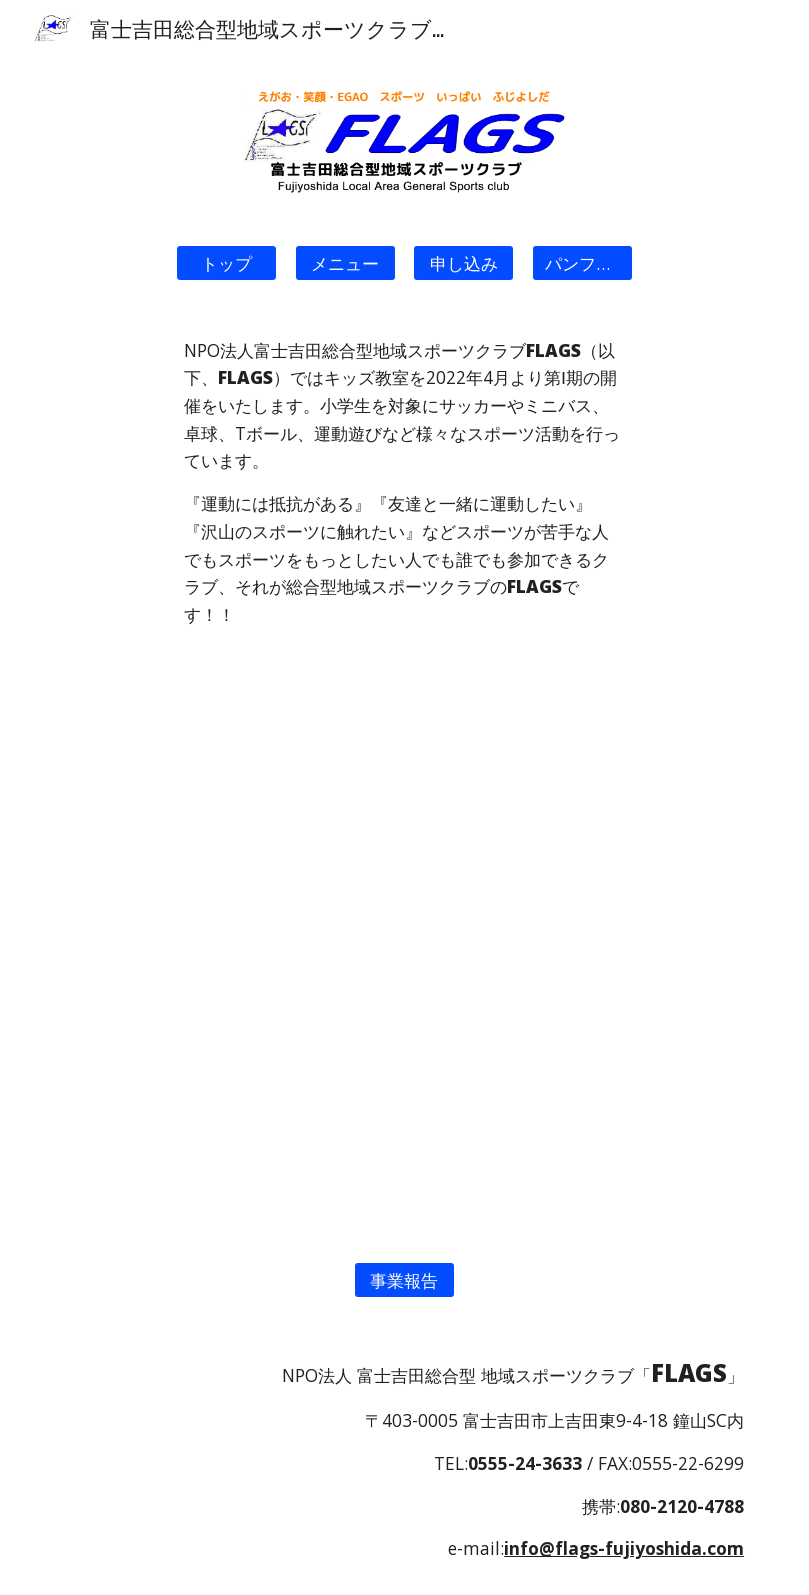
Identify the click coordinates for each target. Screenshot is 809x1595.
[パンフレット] (582, 262)
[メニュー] (345, 262)
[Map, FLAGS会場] (405, 1088)
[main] (405, 483)
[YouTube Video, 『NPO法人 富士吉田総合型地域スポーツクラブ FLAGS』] (404, 800)
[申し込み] (463, 262)
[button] (226, 263)
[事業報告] (404, 1279)
